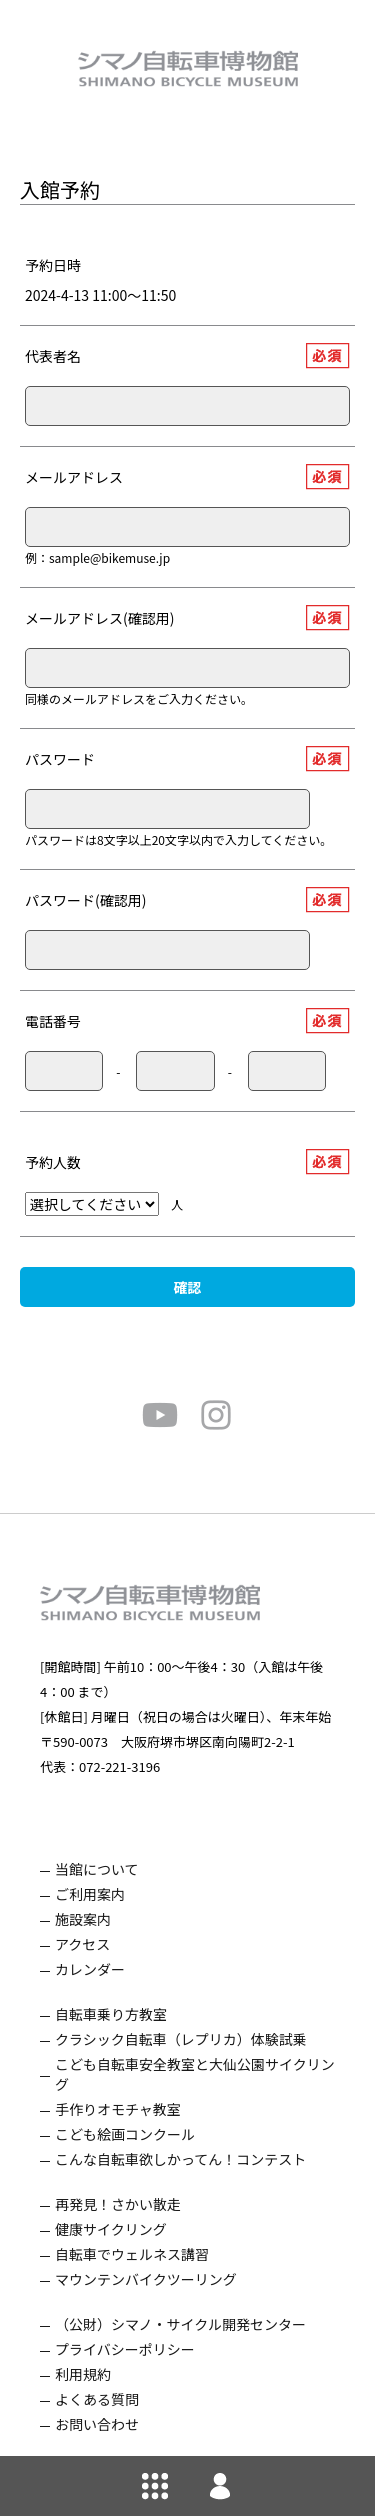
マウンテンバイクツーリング (146, 2279)
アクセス (82, 1944)
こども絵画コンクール (125, 2134)
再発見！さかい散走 (118, 2204)
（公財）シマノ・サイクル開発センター (180, 2324)
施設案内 (83, 1919)
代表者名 (53, 356)
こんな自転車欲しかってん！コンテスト (180, 2159)
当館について (97, 1869)
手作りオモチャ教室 (118, 2109)
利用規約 (83, 2374)
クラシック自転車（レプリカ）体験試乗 (181, 2039)
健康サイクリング (111, 2229)
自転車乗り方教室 (111, 2014)
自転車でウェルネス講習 (132, 2254)
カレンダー (90, 1969)
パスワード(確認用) (85, 900)
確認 (188, 1287)
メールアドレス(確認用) (99, 618)
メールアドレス (74, 477)
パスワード (60, 759)
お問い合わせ (97, 2424)
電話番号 (53, 1021)
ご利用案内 (90, 1894)
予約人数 (53, 1162)
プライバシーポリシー (125, 2349)
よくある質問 (97, 2399)
